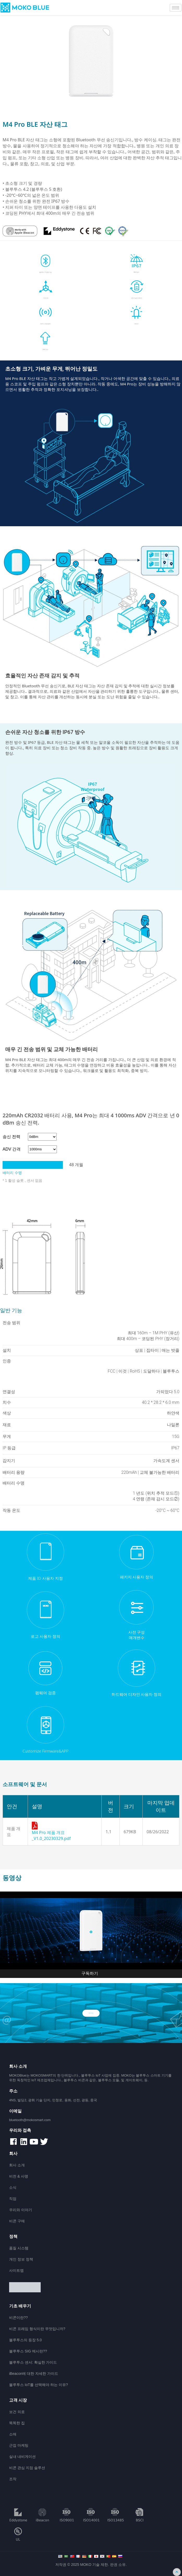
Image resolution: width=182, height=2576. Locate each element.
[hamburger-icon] (175, 7)
